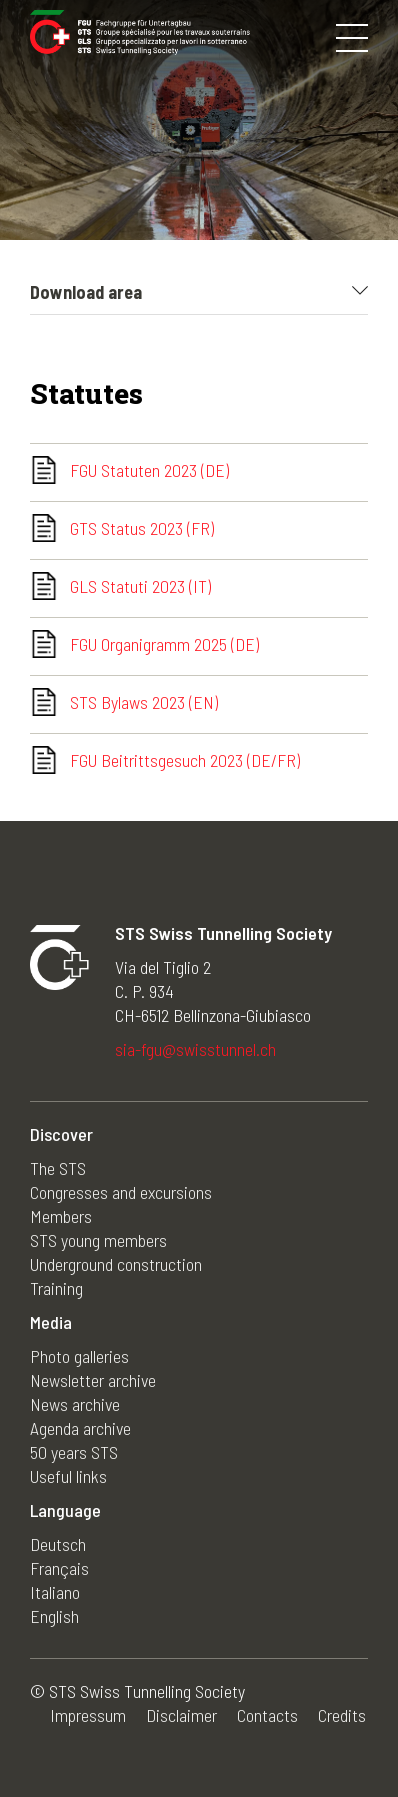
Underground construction (116, 1264)
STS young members (98, 1240)
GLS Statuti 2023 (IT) (140, 586)
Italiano (55, 1592)
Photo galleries (79, 1356)
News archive (75, 1404)
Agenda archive (80, 1428)
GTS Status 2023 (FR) (142, 528)
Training (56, 1288)
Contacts (267, 1715)
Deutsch (58, 1544)
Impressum (88, 1715)
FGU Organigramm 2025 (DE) (164, 644)
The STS (58, 1168)
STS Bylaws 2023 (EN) (144, 702)
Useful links (68, 1476)
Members (61, 1216)
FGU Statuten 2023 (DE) (149, 470)
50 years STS (74, 1452)
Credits (342, 1715)
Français (59, 1568)
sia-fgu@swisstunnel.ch (195, 1049)
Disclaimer (181, 1715)
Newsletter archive (93, 1380)
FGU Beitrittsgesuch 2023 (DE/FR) (185, 760)
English (54, 1616)
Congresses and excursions (121, 1192)
